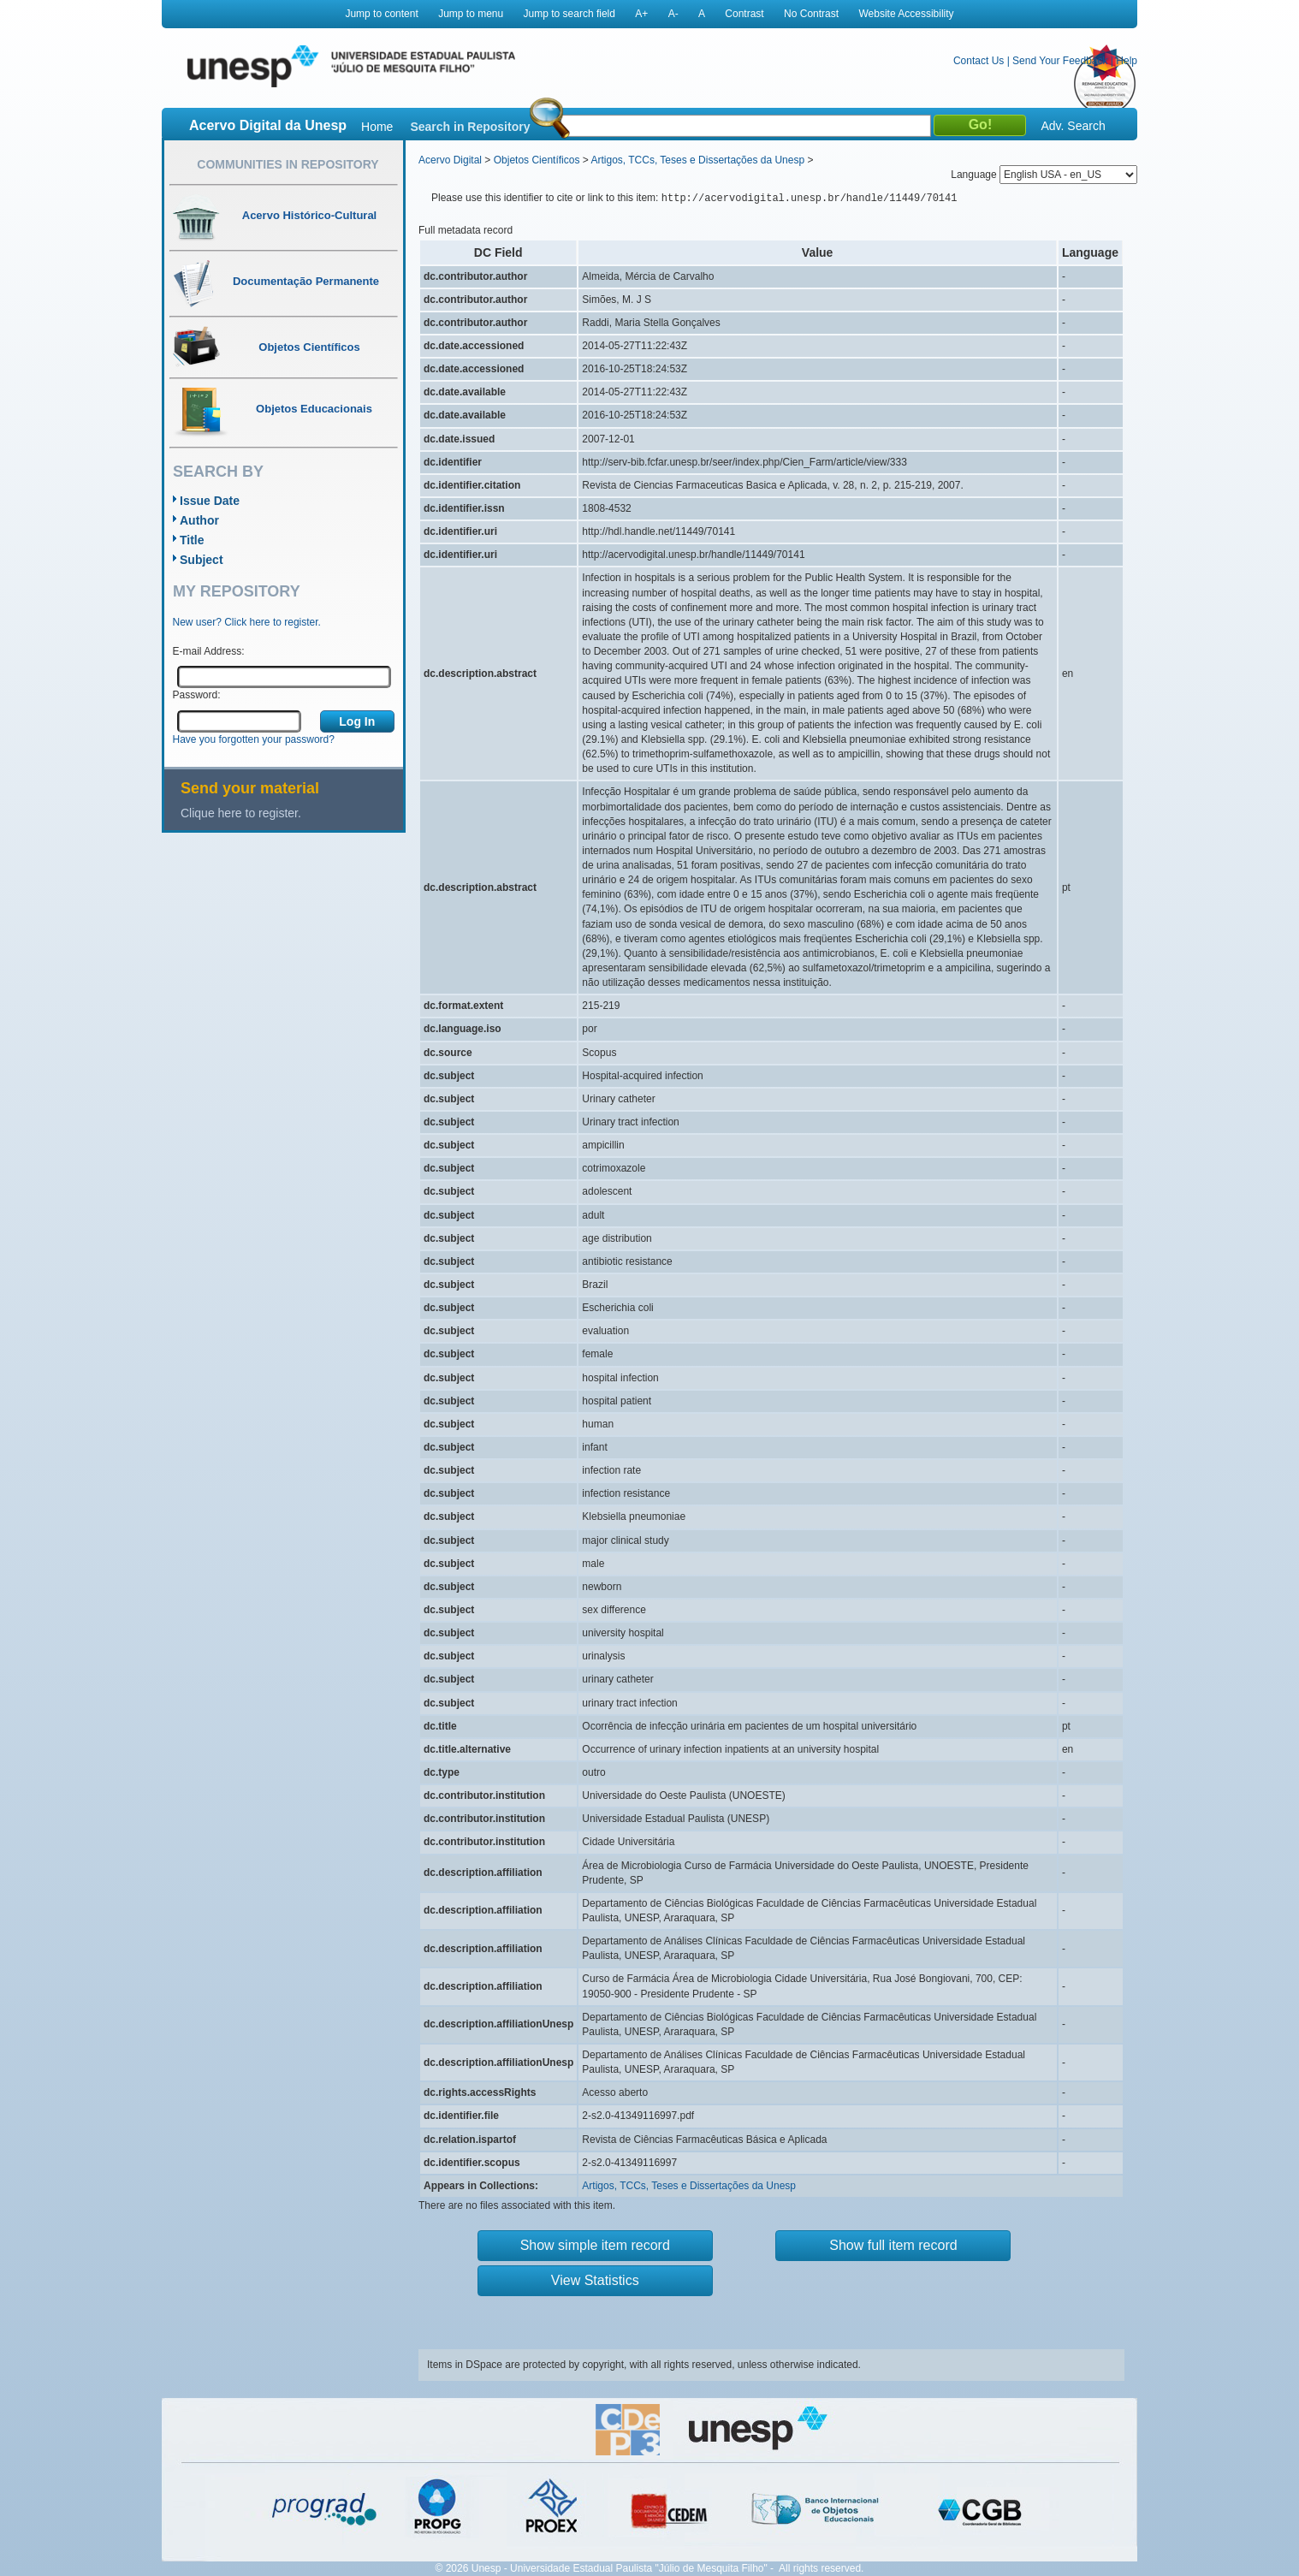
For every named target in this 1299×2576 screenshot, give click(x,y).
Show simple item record (595, 2245)
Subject (201, 560)
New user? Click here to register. (247, 622)
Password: (197, 695)
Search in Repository (470, 127)
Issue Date (210, 500)
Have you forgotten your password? (254, 739)
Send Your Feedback (1059, 61)
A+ (641, 14)
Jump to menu (470, 14)
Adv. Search (1073, 126)
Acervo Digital (450, 160)
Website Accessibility (905, 14)
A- (673, 14)
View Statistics (595, 2280)
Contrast (744, 14)
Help (1126, 61)
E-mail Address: (209, 651)
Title (192, 540)
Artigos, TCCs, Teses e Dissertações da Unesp (697, 160)
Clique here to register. (241, 813)
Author (199, 520)
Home (377, 127)
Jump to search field (569, 14)
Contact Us (978, 61)
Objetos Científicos (537, 160)
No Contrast (811, 14)
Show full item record (893, 2245)
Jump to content (381, 14)
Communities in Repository (287, 164)
